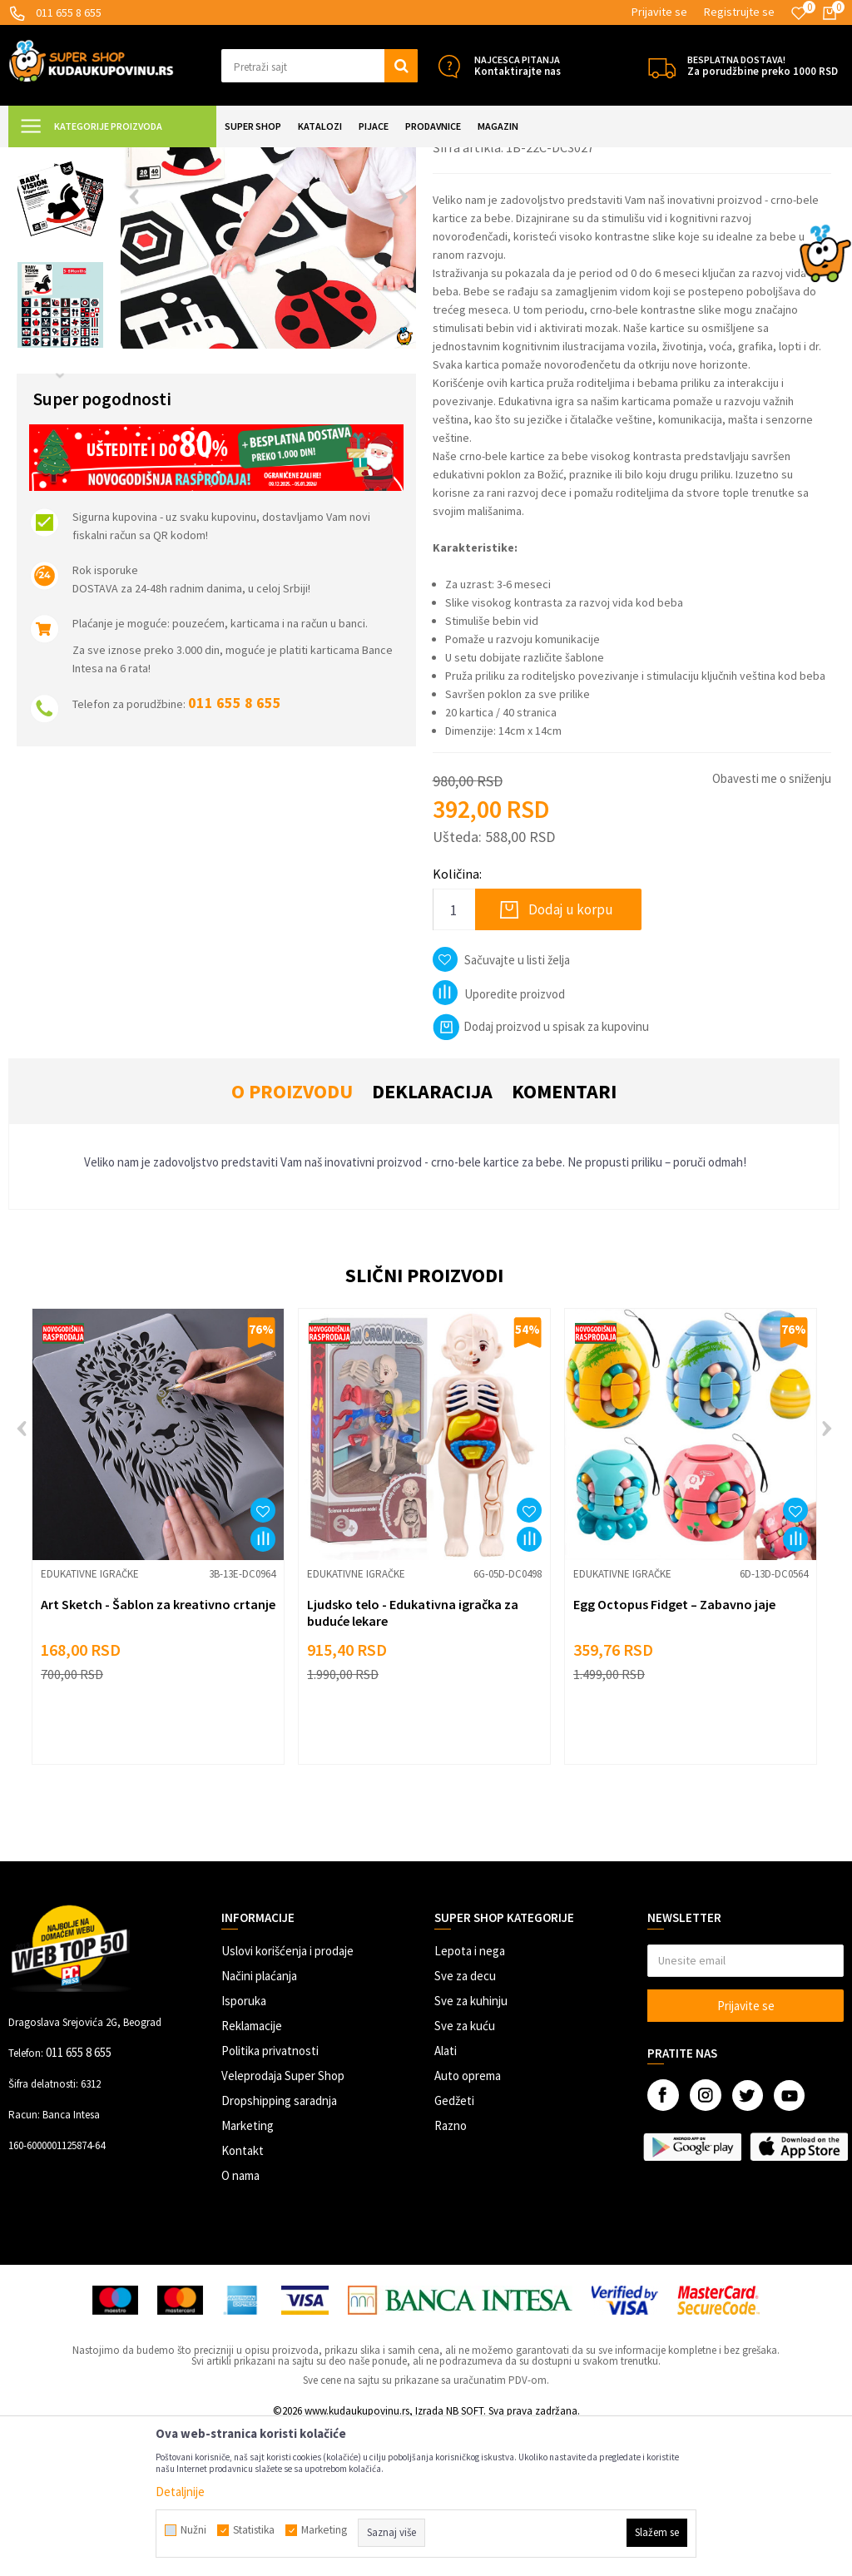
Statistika (254, 2530)
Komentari (564, 1238)
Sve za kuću (464, 2173)
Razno (450, 2272)
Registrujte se (739, 11)
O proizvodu (292, 1238)
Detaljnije (180, 2491)
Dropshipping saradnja (279, 2248)
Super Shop (123, 158)
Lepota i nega (469, 2098)
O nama (240, 2322)
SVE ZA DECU (191, 158)
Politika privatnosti (270, 2198)
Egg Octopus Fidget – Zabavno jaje (674, 1751)
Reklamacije (251, 2173)
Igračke (250, 158)
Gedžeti (454, 2248)
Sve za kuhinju (471, 2148)
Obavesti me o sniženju (771, 926)
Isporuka (243, 2148)
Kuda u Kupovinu (47, 158)
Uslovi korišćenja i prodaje (287, 2098)
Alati (445, 2198)
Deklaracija (432, 1238)
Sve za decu (465, 2123)
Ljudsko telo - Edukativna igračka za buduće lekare (412, 1759)
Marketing (247, 2272)
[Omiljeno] (798, 13)
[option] (60, 244)
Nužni (193, 2530)
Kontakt (242, 2297)
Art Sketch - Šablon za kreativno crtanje (158, 1751)
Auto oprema (467, 2223)
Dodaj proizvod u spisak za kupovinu (541, 1173)
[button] (319, 65)
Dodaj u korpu (570, 1057)
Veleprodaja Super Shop (282, 2223)
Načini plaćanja (259, 2123)
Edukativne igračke (321, 158)
